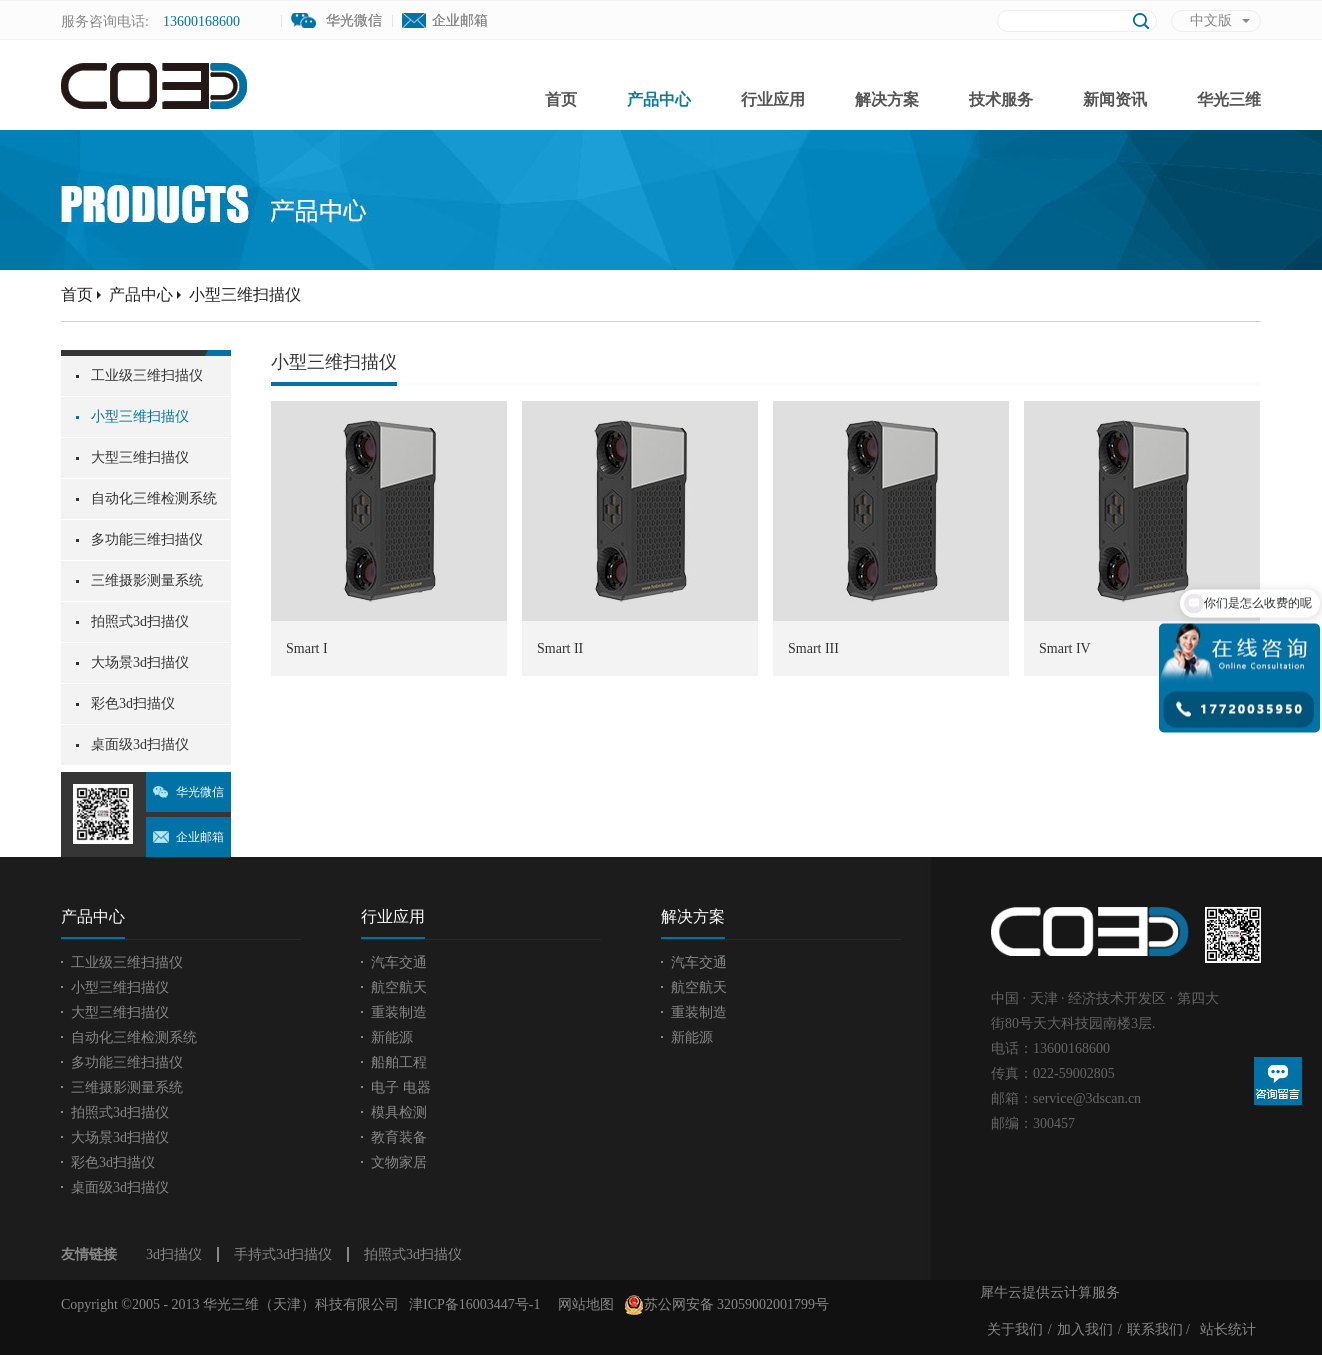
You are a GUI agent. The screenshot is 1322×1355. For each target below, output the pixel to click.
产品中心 (141, 294)
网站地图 (582, 1304)
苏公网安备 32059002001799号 (727, 1305)
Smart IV (1065, 648)
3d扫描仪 (174, 1254)
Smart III (813, 648)
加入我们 (1085, 1329)
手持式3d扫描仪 (283, 1254)
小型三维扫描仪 (245, 294)
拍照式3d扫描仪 (413, 1254)
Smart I (307, 648)
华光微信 (200, 792)
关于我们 (1015, 1329)
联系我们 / (1158, 1329)
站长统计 (1228, 1329)
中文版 (1211, 20)
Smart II (560, 648)
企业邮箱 (460, 20)
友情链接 (89, 1254)
